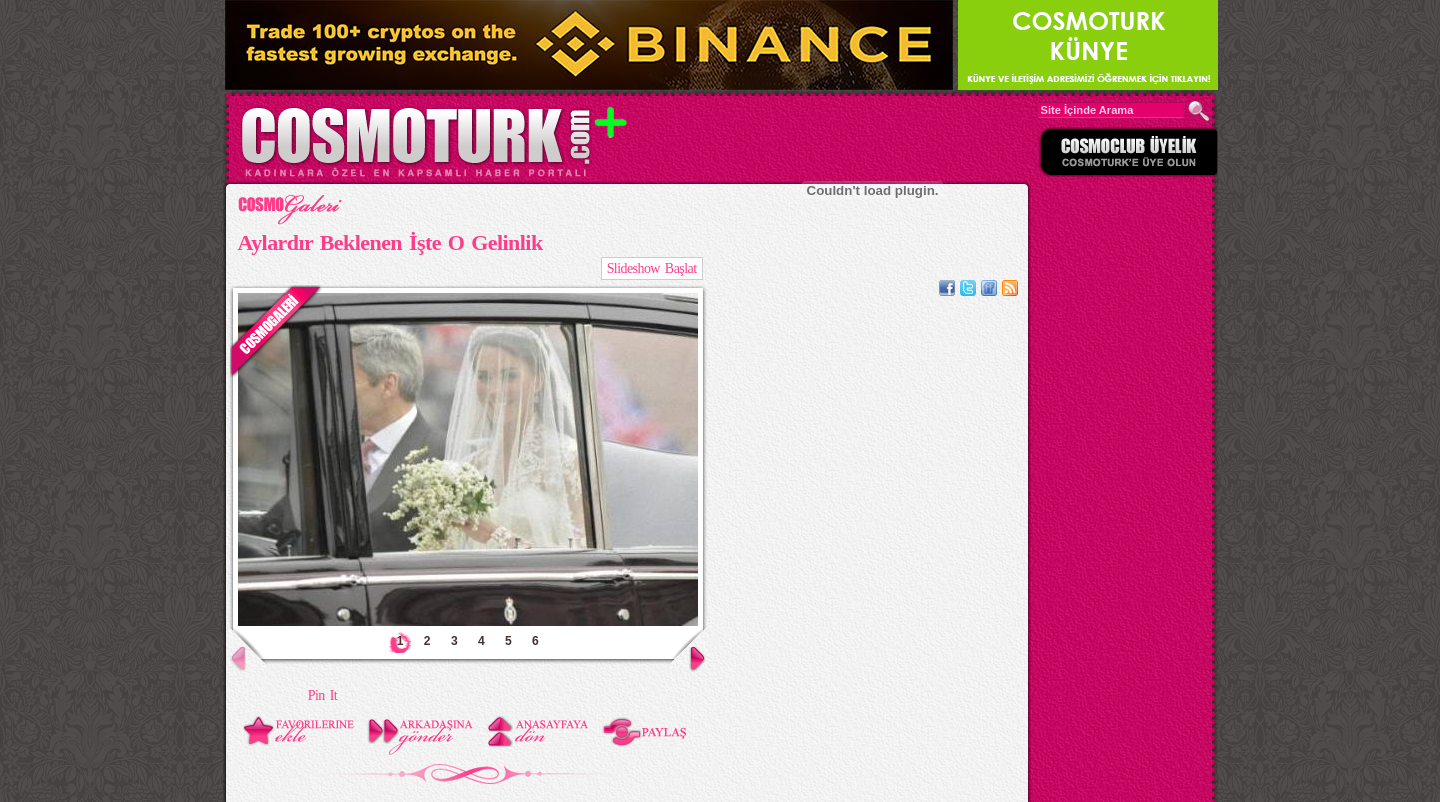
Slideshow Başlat (652, 268)
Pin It (322, 695)
